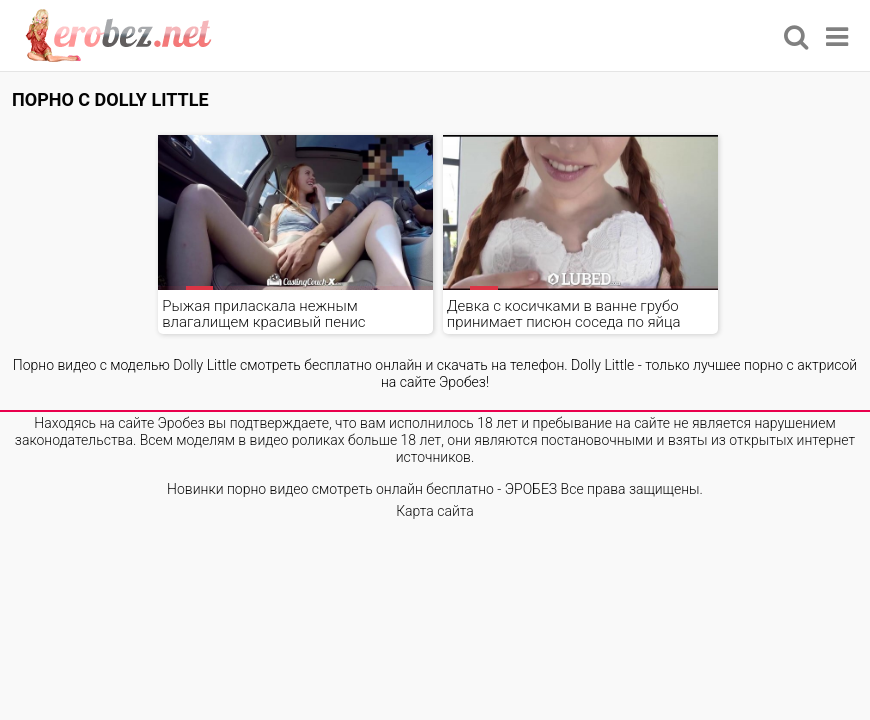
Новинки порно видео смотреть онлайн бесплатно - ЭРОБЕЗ (362, 489)
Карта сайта (435, 511)
